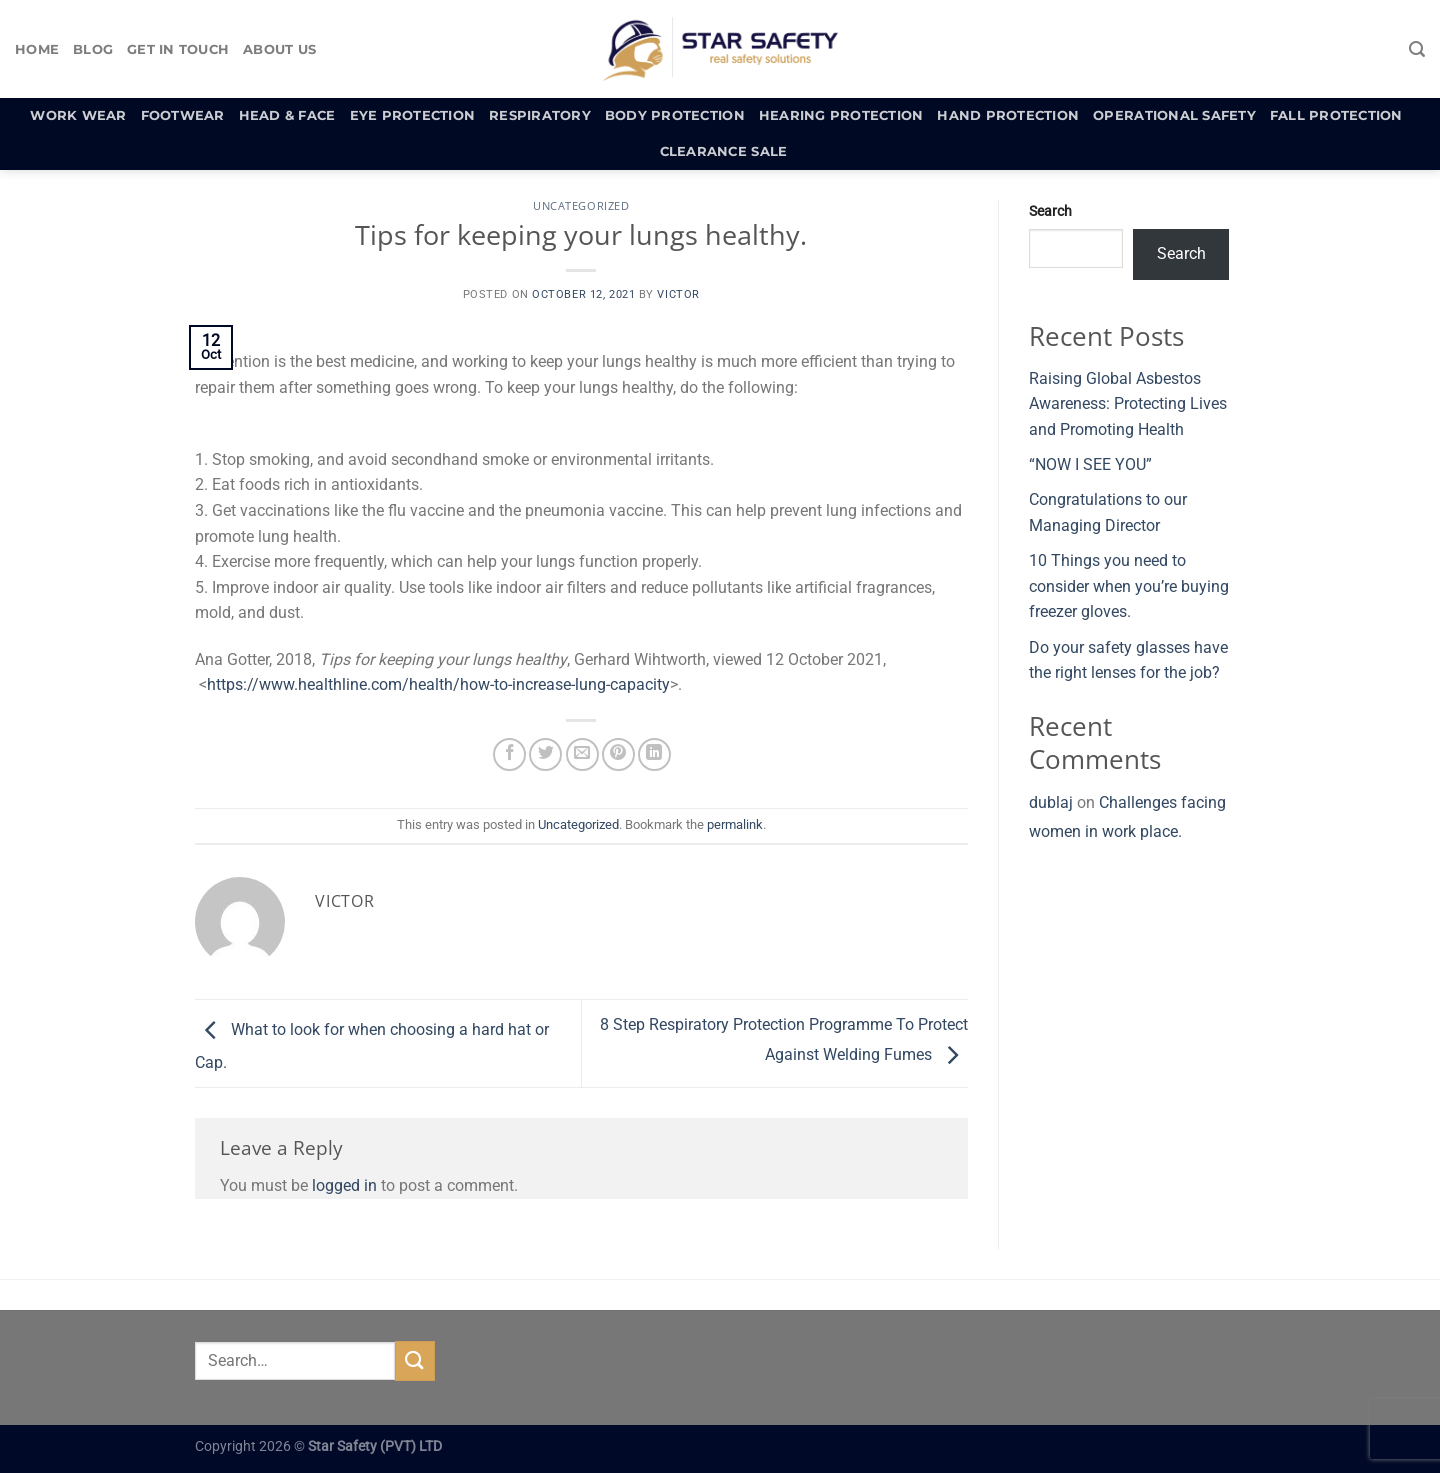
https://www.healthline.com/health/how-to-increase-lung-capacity (438, 684)
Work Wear (78, 115)
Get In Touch (178, 49)
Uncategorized (581, 205)
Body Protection (675, 115)
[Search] (1417, 49)
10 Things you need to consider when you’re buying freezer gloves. (1129, 586)
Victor (678, 294)
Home (37, 49)
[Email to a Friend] (582, 754)
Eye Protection (413, 115)
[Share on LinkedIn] (654, 754)
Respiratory (540, 115)
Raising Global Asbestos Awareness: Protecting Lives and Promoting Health (1128, 404)
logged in (344, 1185)
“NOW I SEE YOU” (1090, 464)
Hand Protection (1008, 115)
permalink (735, 824)
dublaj (1051, 802)
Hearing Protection (841, 115)
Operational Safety (1174, 115)
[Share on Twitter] (545, 754)
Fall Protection (1336, 115)
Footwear (183, 115)
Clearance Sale (724, 151)
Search (1050, 211)
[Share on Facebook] (509, 754)
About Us (279, 49)
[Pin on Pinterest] (618, 754)
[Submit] (415, 1360)
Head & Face (287, 115)
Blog (93, 49)
